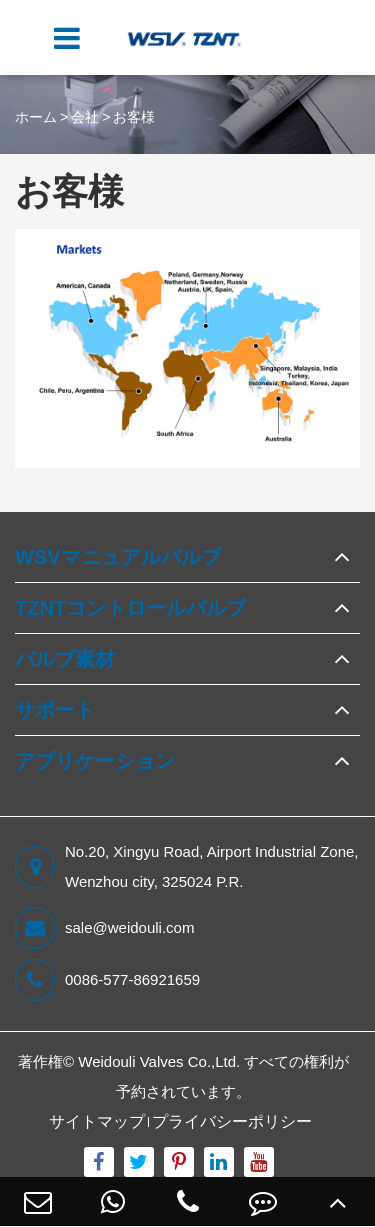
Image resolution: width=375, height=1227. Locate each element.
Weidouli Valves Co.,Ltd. (159, 1061)
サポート (55, 710)
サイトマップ (97, 1121)
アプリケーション (95, 761)
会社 (85, 117)
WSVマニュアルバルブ (118, 557)
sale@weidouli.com (104, 928)
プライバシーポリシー (232, 1121)
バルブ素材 (65, 659)
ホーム (36, 117)
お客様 (134, 117)
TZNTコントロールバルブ (130, 608)
